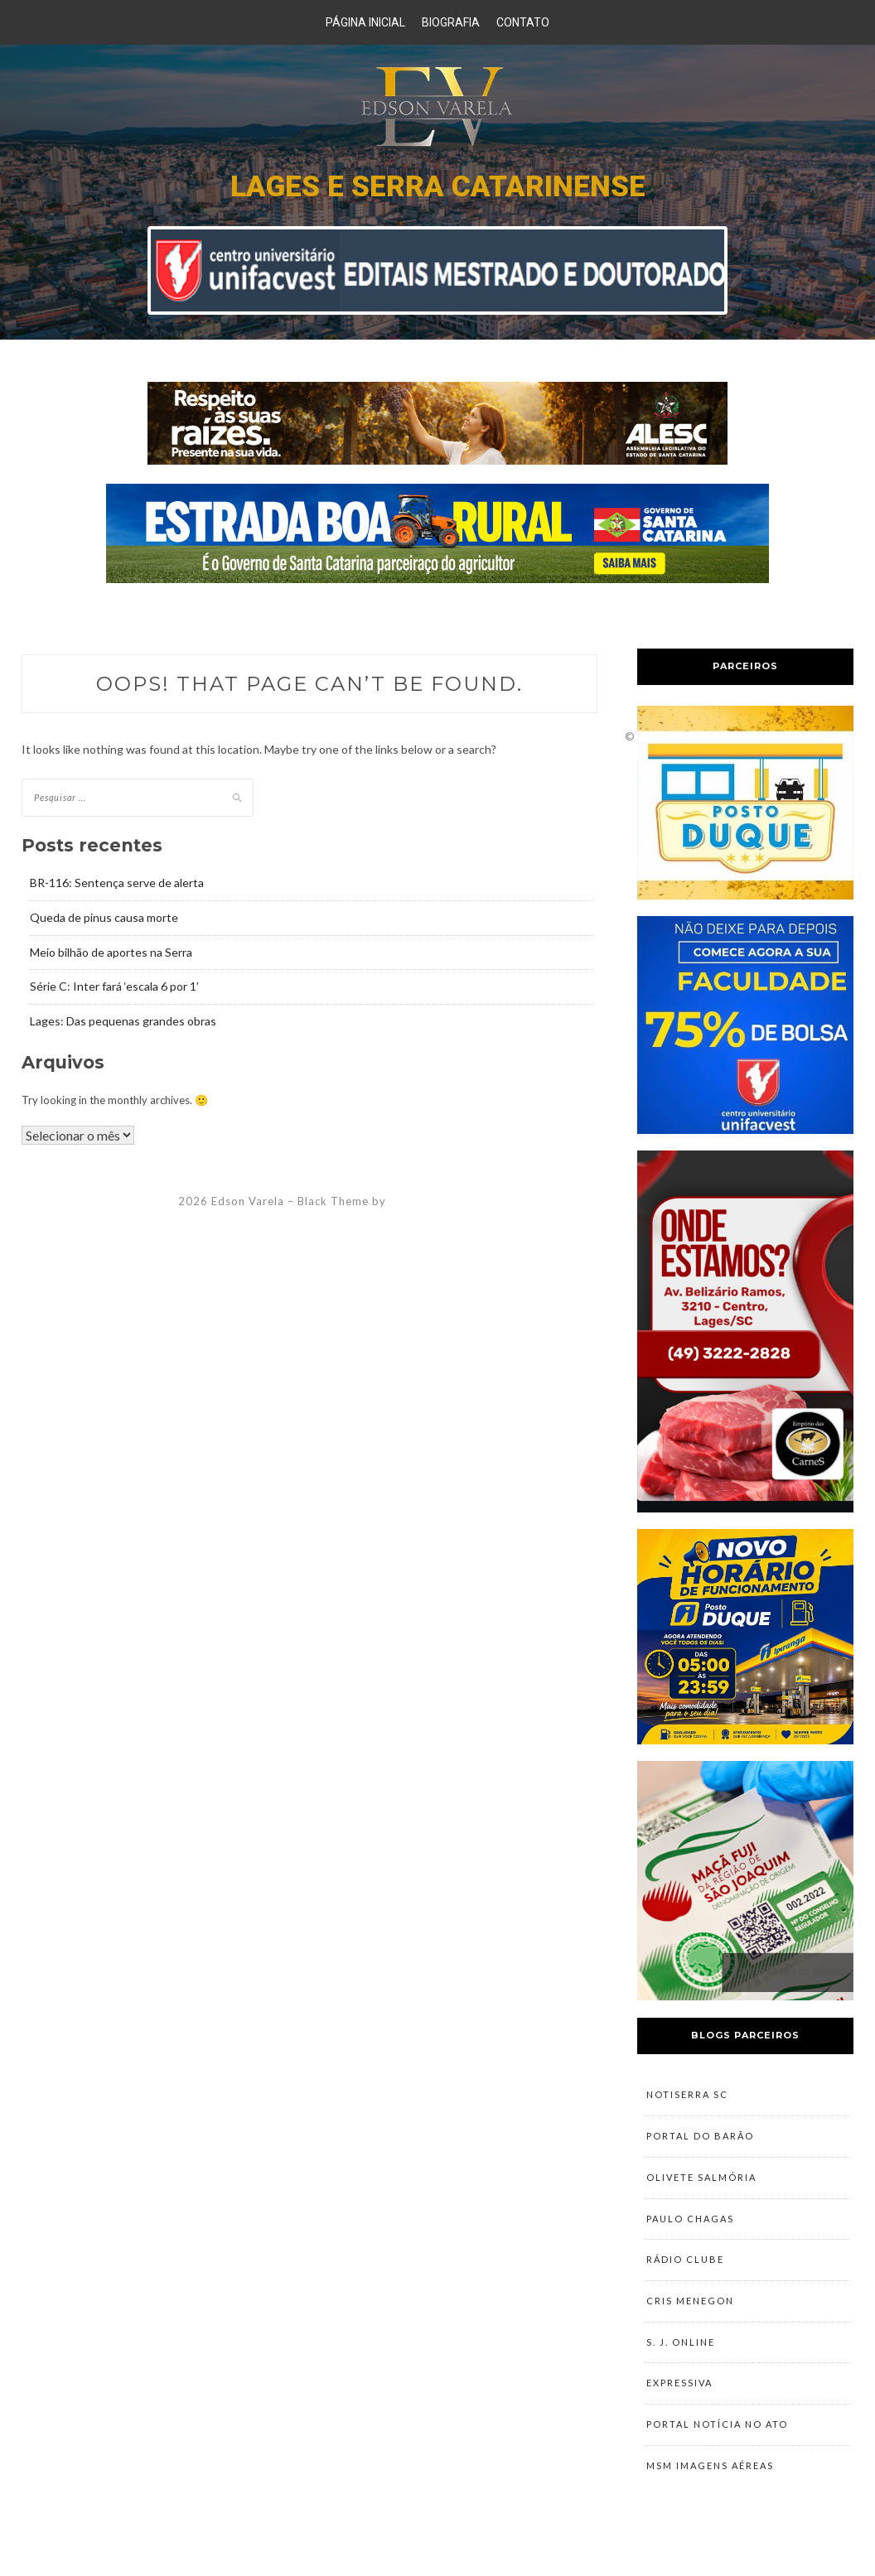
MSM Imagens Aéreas (710, 2491)
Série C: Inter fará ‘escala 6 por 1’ (114, 986)
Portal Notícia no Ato (717, 2447)
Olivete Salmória (701, 2183)
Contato (522, 22)
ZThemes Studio (435, 1201)
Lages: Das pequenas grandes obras (123, 1021)
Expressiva (679, 2403)
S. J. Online (680, 2359)
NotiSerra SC (687, 2096)
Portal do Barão (700, 2140)
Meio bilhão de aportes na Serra (111, 952)
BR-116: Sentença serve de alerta (117, 883)
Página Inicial (365, 22)
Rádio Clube (685, 2271)
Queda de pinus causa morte (104, 917)
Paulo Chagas (690, 2227)
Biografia (451, 22)
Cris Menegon (690, 2315)
